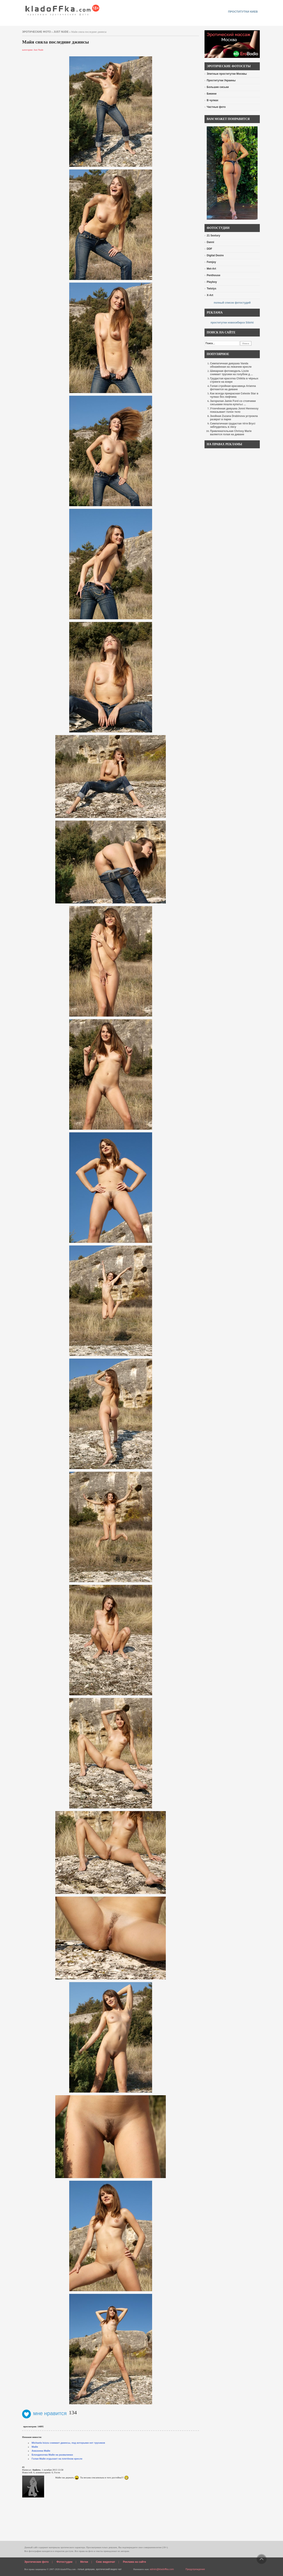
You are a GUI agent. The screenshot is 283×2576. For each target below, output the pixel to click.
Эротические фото (36, 2561)
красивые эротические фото (62, 8)
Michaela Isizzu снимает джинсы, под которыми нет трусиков (68, 2442)
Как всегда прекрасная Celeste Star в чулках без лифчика (234, 395)
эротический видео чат (109, 2569)
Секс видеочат (105, 2561)
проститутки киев (243, 11)
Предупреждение (195, 2569)
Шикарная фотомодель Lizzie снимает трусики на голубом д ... (231, 372)
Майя (35, 2446)
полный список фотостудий (232, 302)
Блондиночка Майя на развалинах (52, 2454)
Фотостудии (65, 2561)
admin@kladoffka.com (162, 2569)
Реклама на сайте (134, 2561)
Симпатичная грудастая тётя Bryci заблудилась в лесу (232, 425)
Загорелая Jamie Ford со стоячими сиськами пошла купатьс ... (233, 402)
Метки (84, 2561)
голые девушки (86, 2569)
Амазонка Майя (41, 2450)
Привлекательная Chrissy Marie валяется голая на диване (231, 433)
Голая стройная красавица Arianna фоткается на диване (233, 387)
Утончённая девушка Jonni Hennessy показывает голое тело (234, 410)
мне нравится (44, 2413)
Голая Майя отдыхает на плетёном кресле (57, 2458)
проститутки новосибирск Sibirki (232, 322)
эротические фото (36, 31)
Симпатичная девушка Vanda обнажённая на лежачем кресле (231, 365)
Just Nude (61, 31)
